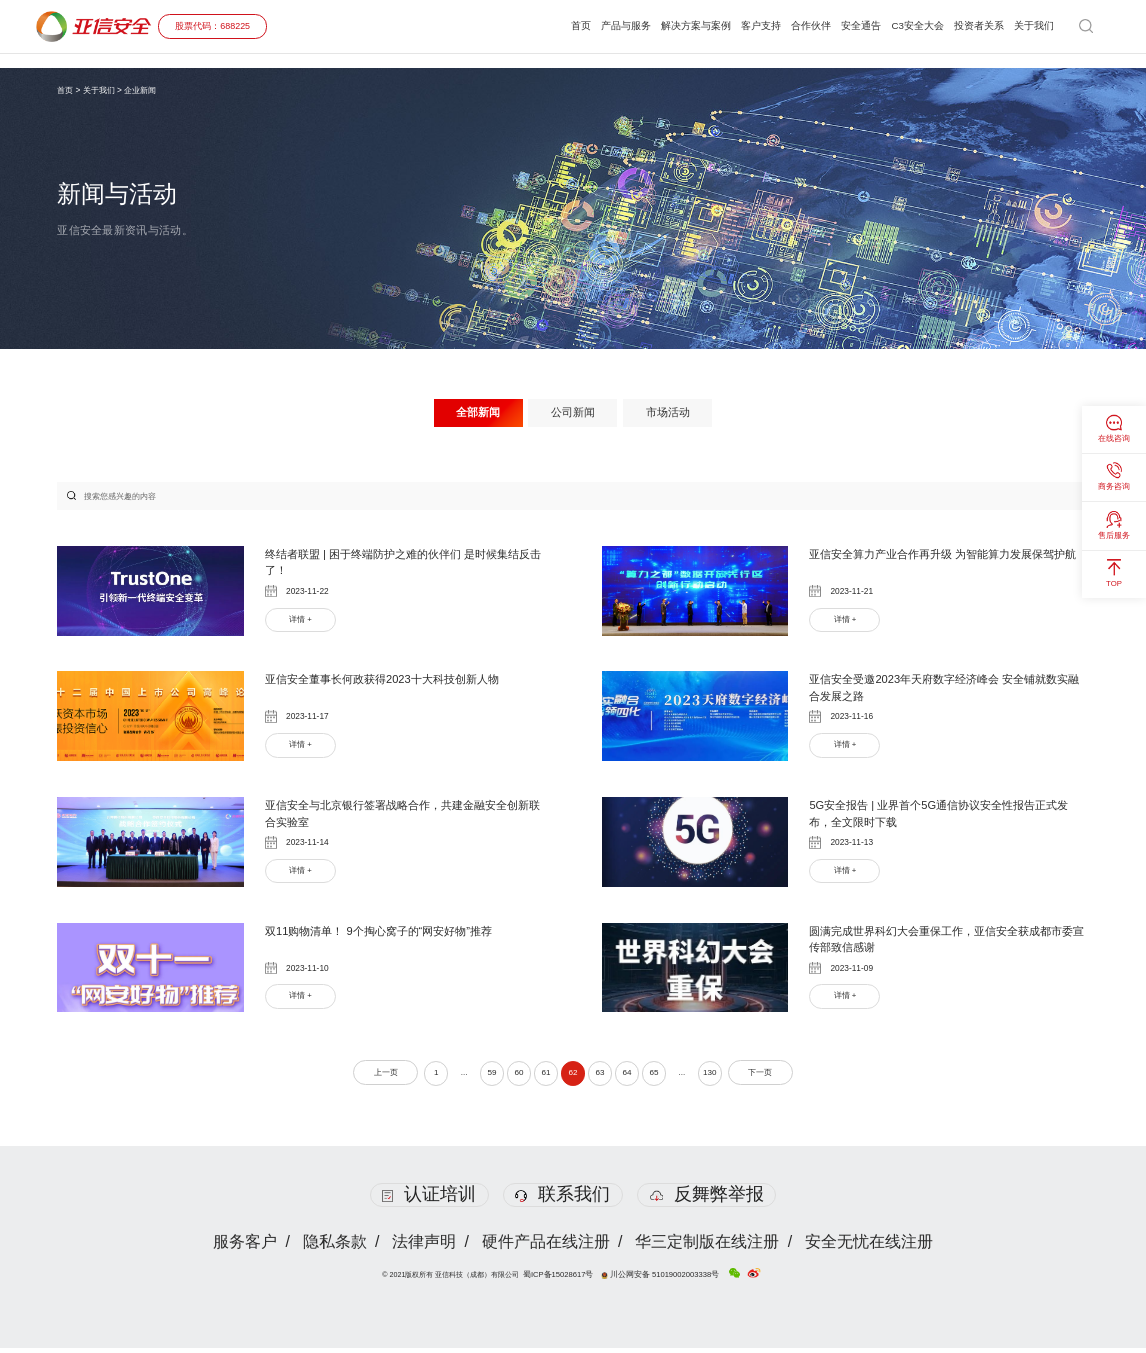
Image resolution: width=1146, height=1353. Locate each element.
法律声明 (424, 1246)
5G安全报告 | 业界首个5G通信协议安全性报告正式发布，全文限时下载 (944, 817)
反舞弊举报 (708, 1199)
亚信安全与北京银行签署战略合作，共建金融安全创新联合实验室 (403, 817)
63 (603, 1077)
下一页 (775, 1077)
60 (513, 1077)
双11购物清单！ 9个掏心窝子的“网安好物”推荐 (388, 934)
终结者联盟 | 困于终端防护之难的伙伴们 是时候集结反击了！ (403, 565)
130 (723, 1077)
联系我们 (562, 1199)
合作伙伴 (791, 26)
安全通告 (845, 26)
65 (662, 1077)
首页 (541, 26)
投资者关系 (972, 26)
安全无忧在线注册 (872, 1246)
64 (633, 1077)
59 (484, 1077)
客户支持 (737, 26)
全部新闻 (472, 413)
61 (543, 1077)
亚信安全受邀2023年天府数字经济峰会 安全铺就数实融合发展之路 (944, 691)
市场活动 (674, 413)
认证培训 (428, 1199)
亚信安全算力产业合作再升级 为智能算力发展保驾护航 (948, 565)
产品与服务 (589, 26)
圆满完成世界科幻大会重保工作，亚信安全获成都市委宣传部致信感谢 (947, 943)
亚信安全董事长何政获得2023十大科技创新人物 (392, 682)
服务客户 (242, 1246)
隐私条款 (333, 1246)
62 (573, 1077)
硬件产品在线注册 (546, 1246)
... (452, 1077)
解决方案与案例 (666, 26)
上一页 (370, 1077)
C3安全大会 (906, 26)
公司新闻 (573, 413)
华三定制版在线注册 (709, 1246)
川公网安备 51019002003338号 (658, 1280)
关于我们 (1032, 26)
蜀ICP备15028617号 (564, 1280)
